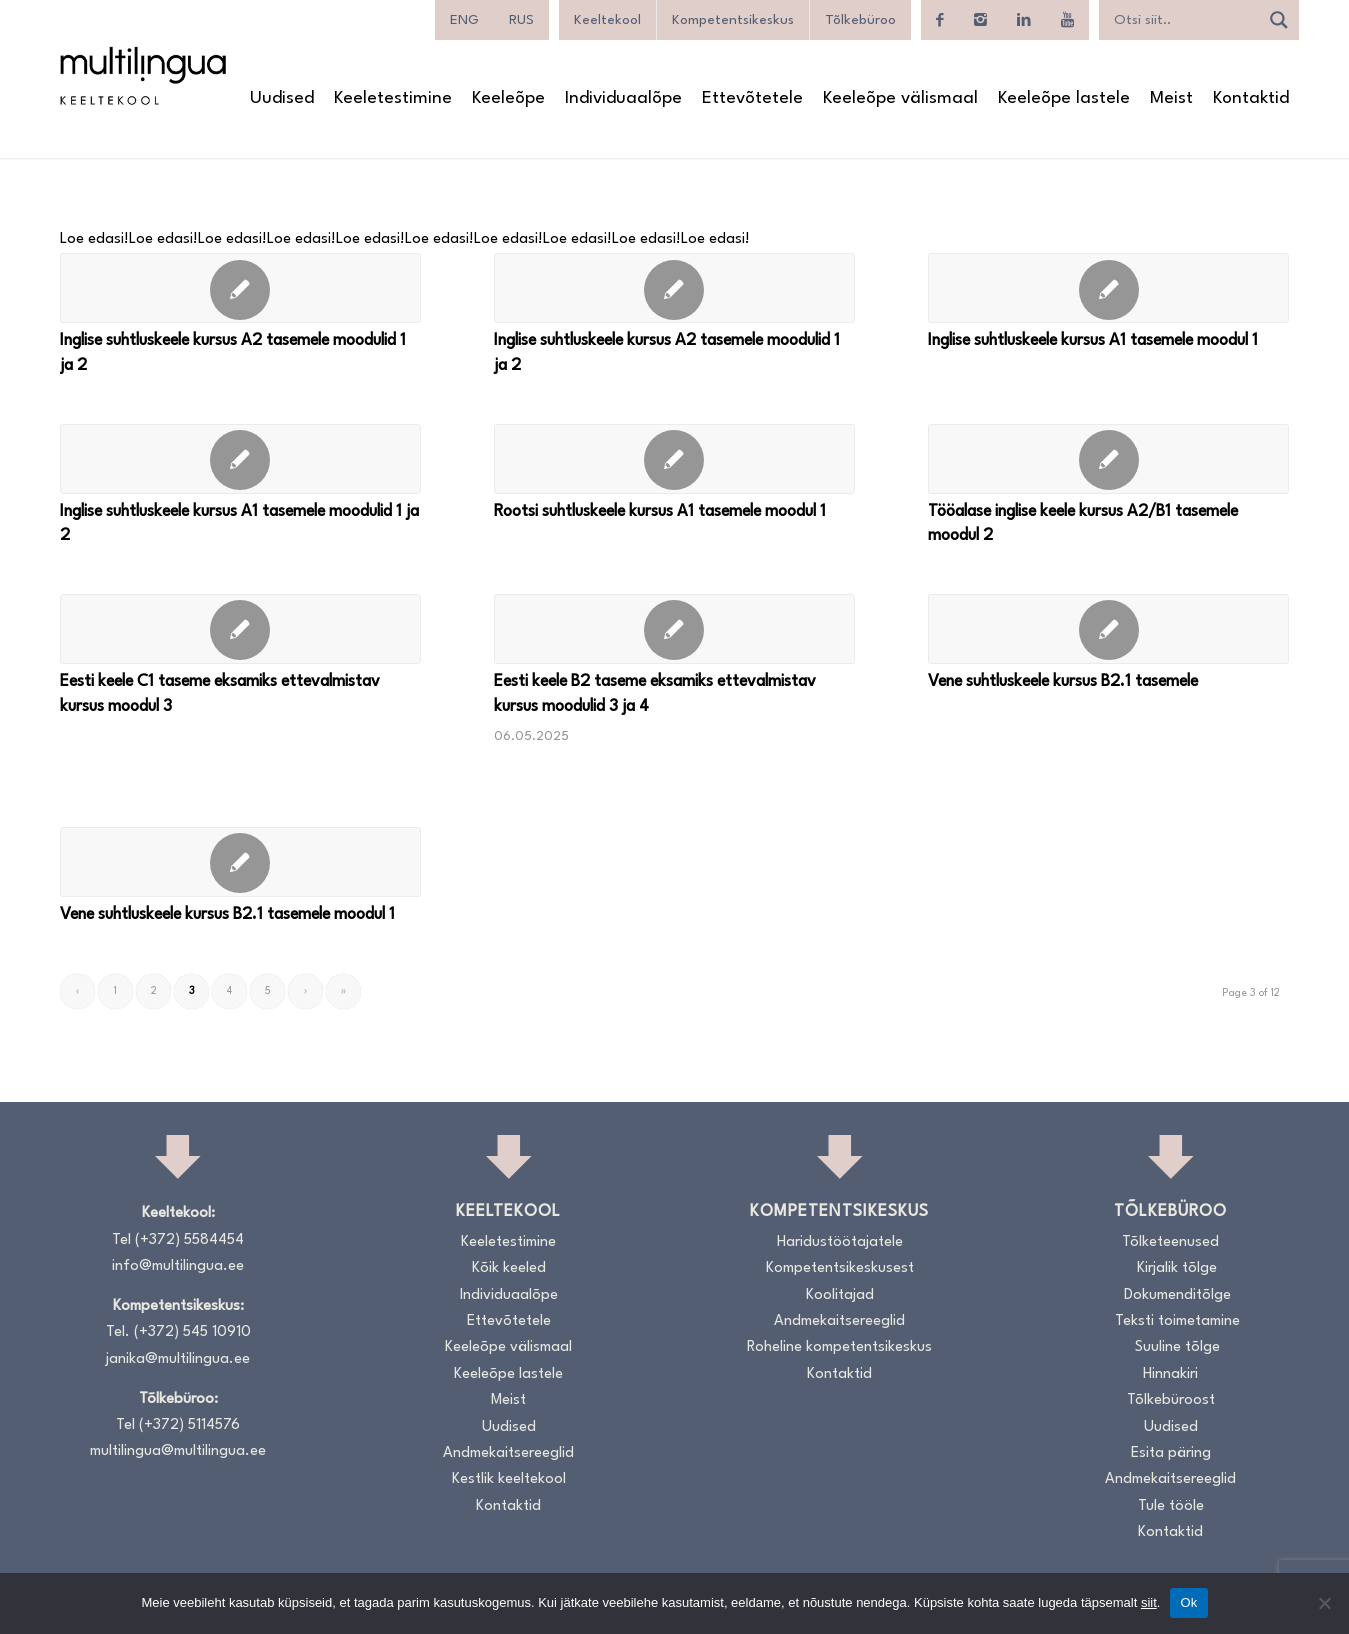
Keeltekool (607, 20)
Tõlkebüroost (1171, 1400)
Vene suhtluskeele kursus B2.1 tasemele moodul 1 (227, 915)
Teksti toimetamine (1177, 1321)
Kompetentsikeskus (733, 20)
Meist (508, 1400)
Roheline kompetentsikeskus (839, 1347)
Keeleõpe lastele (508, 1374)
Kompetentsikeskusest (840, 1268)
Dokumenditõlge (1177, 1295)
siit (1149, 1602)
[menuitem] (464, 20)
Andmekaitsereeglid (508, 1453)
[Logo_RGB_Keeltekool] (142, 75)
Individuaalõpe (509, 1295)
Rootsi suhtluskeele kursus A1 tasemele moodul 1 (660, 512)
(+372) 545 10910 (192, 1332)
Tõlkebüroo (860, 20)
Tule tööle (1171, 1506)
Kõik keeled (509, 1268)
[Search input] (1184, 20)
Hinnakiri (1170, 1374)
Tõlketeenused (1170, 1242)
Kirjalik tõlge (1177, 1268)
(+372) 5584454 (189, 1240)
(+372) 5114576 (189, 1425)
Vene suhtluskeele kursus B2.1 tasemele (1063, 682)
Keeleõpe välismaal (508, 1347)
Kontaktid (508, 1506)
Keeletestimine (508, 1242)
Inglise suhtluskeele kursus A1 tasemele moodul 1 (1093, 341)
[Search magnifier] (1279, 20)
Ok (1188, 1602)
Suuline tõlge (1177, 1347)
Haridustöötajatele (840, 1242)
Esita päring (1171, 1453)
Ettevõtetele (509, 1321)
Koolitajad (840, 1295)
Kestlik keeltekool (509, 1479)
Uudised (509, 1427)
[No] (1324, 1603)
